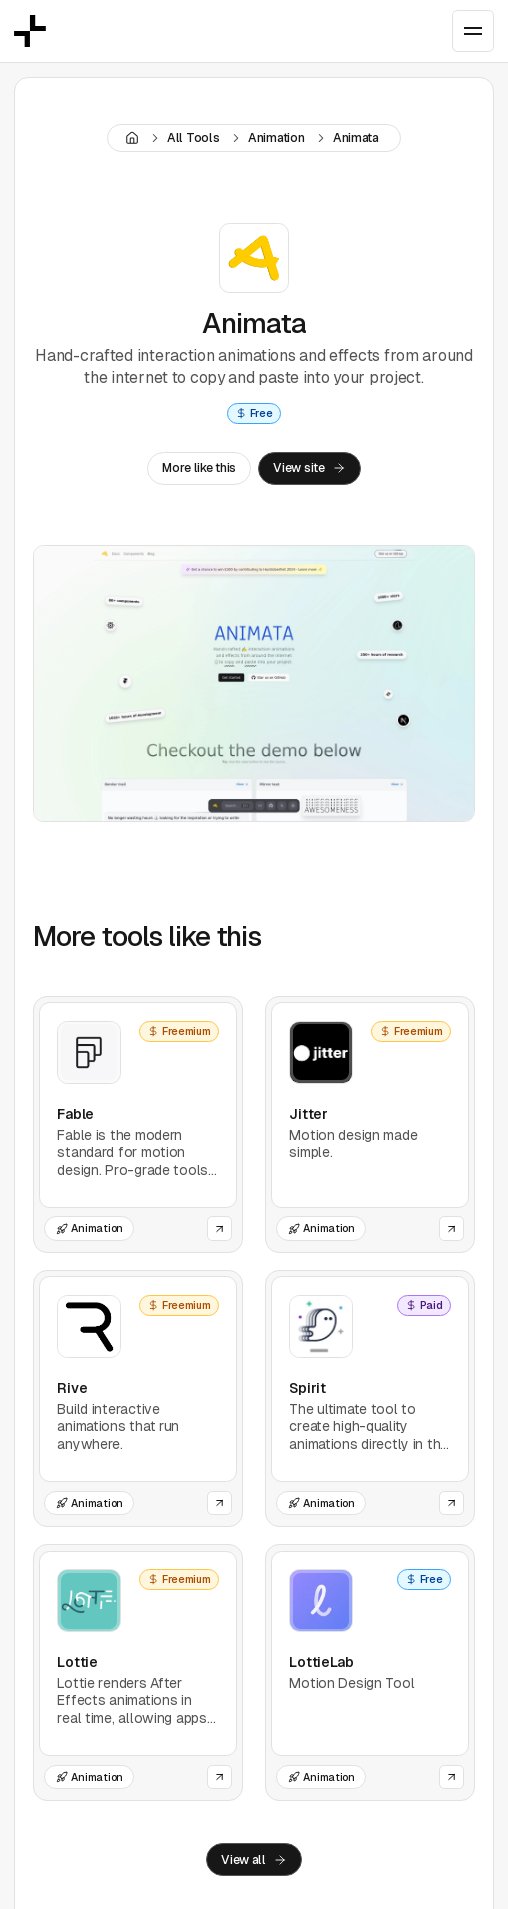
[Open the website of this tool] (219, 1228)
